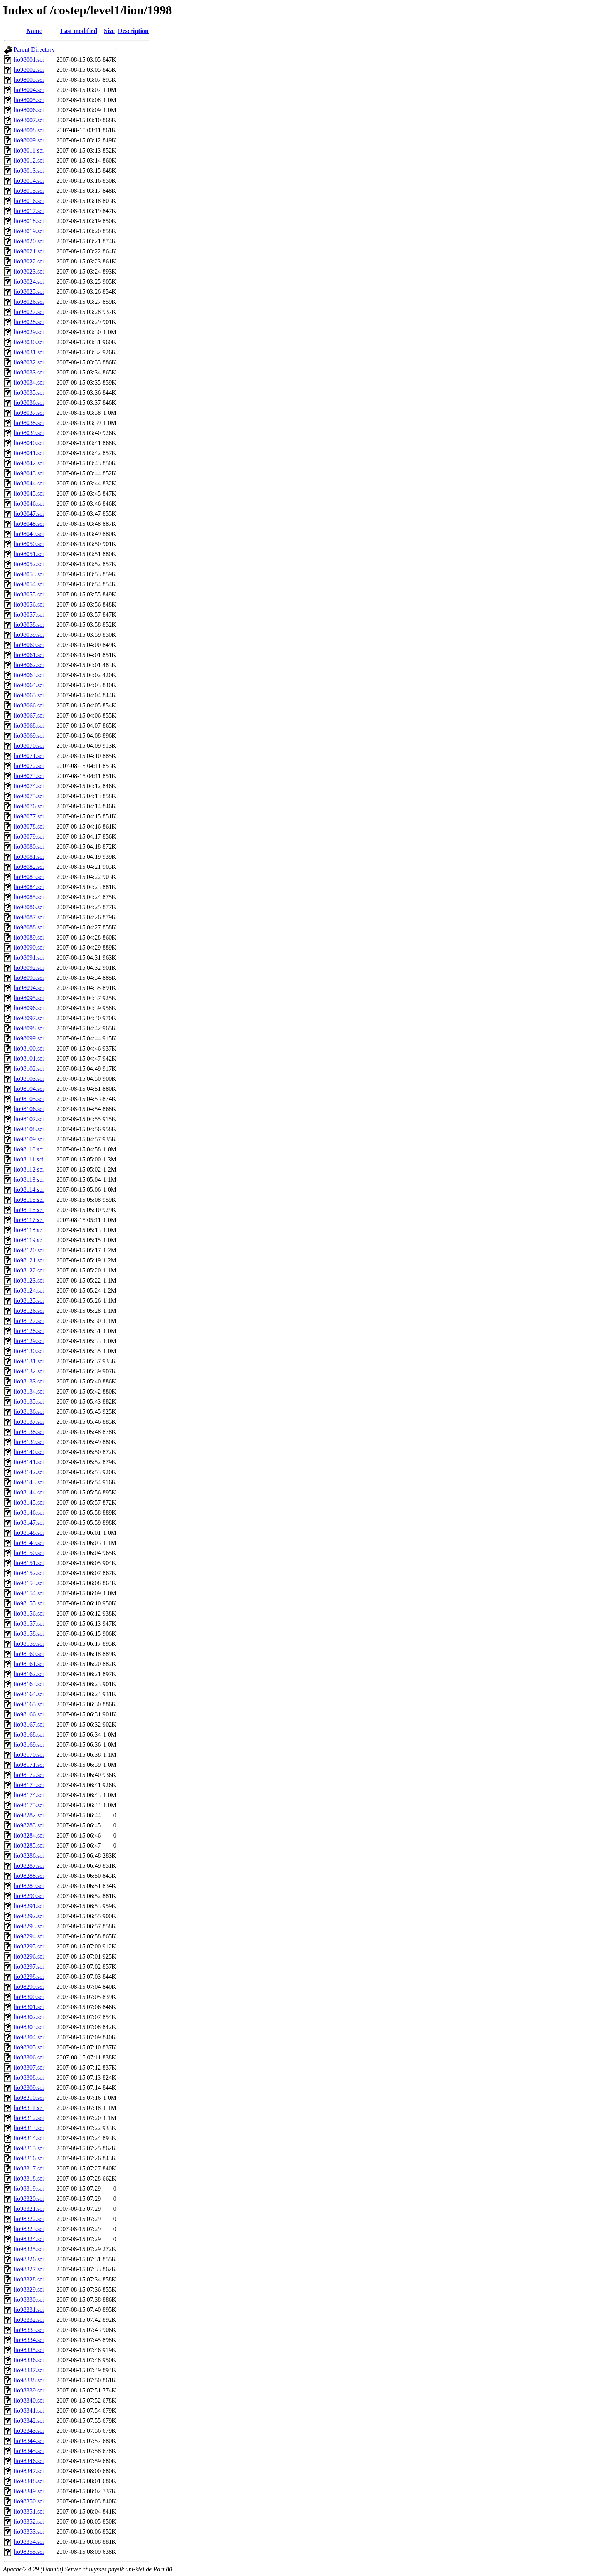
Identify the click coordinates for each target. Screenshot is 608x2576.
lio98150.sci (29, 1553)
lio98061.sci (29, 655)
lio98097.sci (29, 1018)
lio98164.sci (29, 1694)
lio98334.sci (29, 2340)
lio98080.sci (29, 846)
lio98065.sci (29, 695)
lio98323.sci (29, 2229)
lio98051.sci (29, 554)
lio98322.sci (29, 2218)
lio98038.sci (29, 423)
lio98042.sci (29, 463)
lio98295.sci (29, 1946)
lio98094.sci (29, 988)
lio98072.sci (29, 766)
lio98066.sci (29, 705)
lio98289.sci (29, 1886)
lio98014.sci (29, 180)
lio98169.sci (29, 1744)
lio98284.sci (29, 1835)
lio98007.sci (29, 120)
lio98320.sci (29, 2198)
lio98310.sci (29, 2097)
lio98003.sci (29, 79)
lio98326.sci (29, 2259)
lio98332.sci (29, 2319)
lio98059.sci (29, 634)
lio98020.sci (29, 241)
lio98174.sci (29, 1795)
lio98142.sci (29, 1472)
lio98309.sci (29, 2087)
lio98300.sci (29, 1997)
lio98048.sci (29, 523)
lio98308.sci (29, 2077)
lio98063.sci (29, 675)
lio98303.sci (29, 2027)
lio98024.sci (29, 281)
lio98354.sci (29, 2541)
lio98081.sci (29, 856)
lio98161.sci (29, 1664)
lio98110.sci (29, 1149)
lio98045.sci (29, 493)
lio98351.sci (29, 2511)
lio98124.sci (29, 1290)
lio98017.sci (29, 211)
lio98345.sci (29, 2451)
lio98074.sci (29, 786)
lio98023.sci (29, 271)
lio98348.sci (29, 2481)
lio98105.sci (29, 1099)
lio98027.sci (29, 312)
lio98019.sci (29, 231)
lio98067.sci (29, 715)
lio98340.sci (29, 2400)
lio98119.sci (29, 1240)
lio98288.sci (29, 1875)
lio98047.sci (29, 513)
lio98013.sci (29, 170)
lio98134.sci (29, 1391)
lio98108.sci (29, 1129)
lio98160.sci (29, 1653)
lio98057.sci (29, 614)
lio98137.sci (29, 1421)
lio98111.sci (28, 1159)
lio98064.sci (29, 685)
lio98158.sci (29, 1633)
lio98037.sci (29, 412)
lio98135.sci (29, 1401)
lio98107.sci (29, 1119)
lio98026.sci (29, 301)
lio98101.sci (29, 1058)
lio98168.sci (29, 1734)
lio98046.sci (29, 503)
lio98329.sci (29, 2289)
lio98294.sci (29, 1936)
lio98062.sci (29, 665)
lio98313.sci (29, 2128)
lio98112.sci (29, 1169)
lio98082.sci (29, 866)
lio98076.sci (29, 806)
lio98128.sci (29, 1331)
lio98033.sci (29, 372)
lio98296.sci (29, 1956)
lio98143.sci (29, 1482)
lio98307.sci (29, 2067)
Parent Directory (34, 49)
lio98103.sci (29, 1078)
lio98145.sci (29, 1502)
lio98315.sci (29, 2148)
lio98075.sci (29, 796)
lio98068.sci (29, 725)
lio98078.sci (29, 826)
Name (34, 31)
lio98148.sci (29, 1532)
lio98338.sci (29, 2380)
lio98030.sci (29, 342)
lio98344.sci (29, 2440)
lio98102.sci (29, 1068)
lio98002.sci (29, 69)
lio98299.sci (29, 1986)
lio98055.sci (29, 594)
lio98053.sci (29, 574)
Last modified (78, 31)
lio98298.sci (29, 1976)
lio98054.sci (29, 584)
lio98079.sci (29, 836)
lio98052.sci (29, 564)
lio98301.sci (29, 2007)
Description (133, 31)
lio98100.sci (29, 1048)
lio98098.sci (29, 1028)
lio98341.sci (29, 2410)
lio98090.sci (29, 947)
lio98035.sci (29, 392)
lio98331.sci (29, 2309)
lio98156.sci (29, 1613)
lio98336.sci (29, 2360)
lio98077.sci (29, 816)
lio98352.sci (29, 2521)
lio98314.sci (29, 2138)
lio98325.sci (29, 2249)
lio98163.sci (29, 1684)
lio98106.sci (29, 1109)
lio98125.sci (29, 1300)
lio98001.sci (29, 59)
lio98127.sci (29, 1320)
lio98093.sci (29, 977)
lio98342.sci (29, 2420)
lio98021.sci (29, 251)
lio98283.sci (29, 1825)
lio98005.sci (29, 100)
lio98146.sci (29, 1512)
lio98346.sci (29, 2461)
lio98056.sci (29, 604)
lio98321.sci (29, 2208)
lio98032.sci (29, 362)
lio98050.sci (29, 544)
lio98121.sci (29, 1260)
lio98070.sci (29, 745)
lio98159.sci (29, 1643)
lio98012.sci (29, 160)
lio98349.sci (29, 2491)
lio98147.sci (29, 1522)
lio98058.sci (29, 624)
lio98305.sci (29, 2047)
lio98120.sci (29, 1250)
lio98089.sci (29, 937)
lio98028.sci (29, 322)
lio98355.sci (29, 2551)
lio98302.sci (29, 2017)
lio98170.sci (29, 1754)
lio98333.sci (29, 2329)
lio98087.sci (29, 917)
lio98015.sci (29, 190)
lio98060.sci (29, 644)
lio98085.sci (29, 897)
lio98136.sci (29, 1411)
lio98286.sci (29, 1855)
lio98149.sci (29, 1542)
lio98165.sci (29, 1704)
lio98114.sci (29, 1189)
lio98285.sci (29, 1845)
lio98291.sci (29, 1906)
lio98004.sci (29, 90)
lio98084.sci (29, 887)
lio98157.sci (29, 1623)
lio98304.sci (29, 2037)
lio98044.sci (29, 483)
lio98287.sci (29, 1865)
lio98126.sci (29, 1310)
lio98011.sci (29, 150)
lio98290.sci (29, 1896)
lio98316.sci (29, 2158)
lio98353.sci (29, 2531)
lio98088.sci (29, 927)
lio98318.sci (29, 2178)
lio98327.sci (29, 2269)
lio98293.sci (29, 1926)
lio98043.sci (29, 473)
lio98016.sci (29, 201)
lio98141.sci (29, 1462)
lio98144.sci (29, 1492)
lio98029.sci (29, 332)
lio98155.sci (29, 1603)
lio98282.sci (29, 1815)
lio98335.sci (29, 2350)
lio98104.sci (29, 1088)
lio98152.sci (29, 1573)
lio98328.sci (29, 2279)
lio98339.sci (29, 2390)
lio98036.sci (29, 402)
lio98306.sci (29, 2057)
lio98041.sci (29, 453)
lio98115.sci (29, 1199)
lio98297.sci (29, 1966)
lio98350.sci (29, 2501)
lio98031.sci (29, 352)
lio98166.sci (29, 1714)
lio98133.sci (29, 1381)
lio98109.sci (29, 1139)
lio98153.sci (29, 1583)
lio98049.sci (29, 533)
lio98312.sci (29, 2118)
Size (109, 31)
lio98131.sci (29, 1361)
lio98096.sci (29, 1008)
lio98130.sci (29, 1351)
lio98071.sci (29, 755)
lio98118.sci (29, 1230)
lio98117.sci (29, 1220)
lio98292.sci (29, 1916)
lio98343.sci (29, 2430)
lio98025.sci (29, 291)
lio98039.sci (29, 433)
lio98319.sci (29, 2188)
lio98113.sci (29, 1179)
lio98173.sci (29, 1785)
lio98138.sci (29, 1431)
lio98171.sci (29, 1764)
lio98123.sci (29, 1280)
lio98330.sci (29, 2299)
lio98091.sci (29, 957)
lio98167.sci (29, 1724)
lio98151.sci (29, 1563)
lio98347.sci (29, 2471)
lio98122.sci (29, 1270)
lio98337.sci (29, 2370)
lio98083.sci (29, 877)
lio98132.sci (29, 1371)
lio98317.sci (29, 2168)
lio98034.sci (29, 382)
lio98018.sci (29, 221)
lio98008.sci (29, 130)
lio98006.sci (29, 110)
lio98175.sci (29, 1805)
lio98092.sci (29, 967)
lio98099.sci (29, 1038)
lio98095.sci (29, 998)
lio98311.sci (29, 2107)
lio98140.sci (29, 1452)
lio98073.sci (29, 776)
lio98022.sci (29, 261)
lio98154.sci (29, 1593)
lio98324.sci (29, 2239)
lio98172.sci (29, 1775)
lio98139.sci (29, 1442)
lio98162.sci (29, 1674)
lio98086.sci (29, 907)
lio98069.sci (29, 735)
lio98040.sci (29, 443)
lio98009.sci (29, 140)
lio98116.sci (29, 1210)
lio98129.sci (29, 1341)
